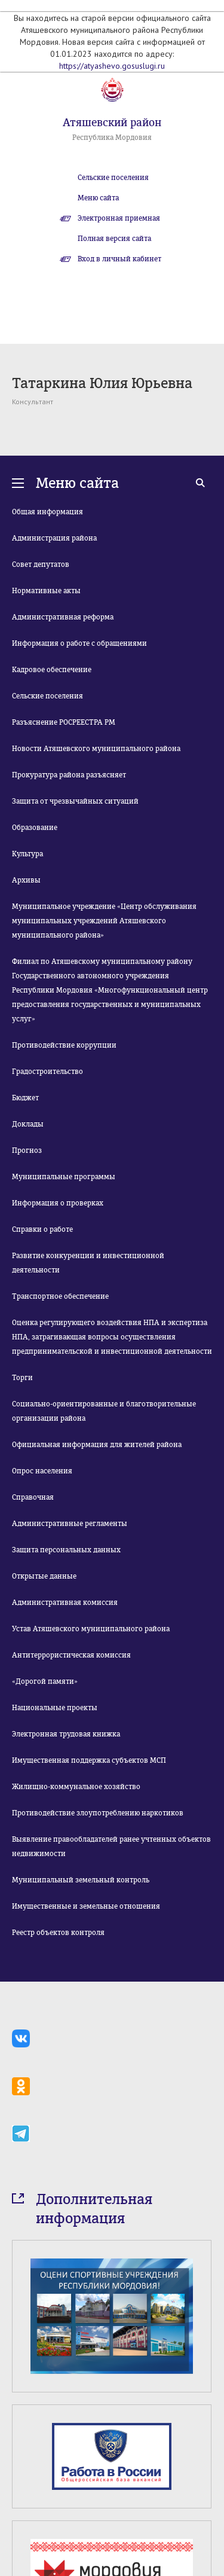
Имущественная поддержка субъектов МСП (89, 1760)
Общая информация (47, 512)
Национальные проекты (54, 1708)
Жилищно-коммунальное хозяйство (76, 1787)
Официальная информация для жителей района (97, 1444)
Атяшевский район (112, 122)
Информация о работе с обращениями (79, 643)
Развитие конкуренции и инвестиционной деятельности (88, 1263)
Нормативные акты (46, 591)
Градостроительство (47, 1071)
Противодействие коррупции (64, 1045)
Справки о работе (42, 1229)
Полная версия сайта (114, 238)
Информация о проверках (57, 1203)
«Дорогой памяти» (45, 1681)
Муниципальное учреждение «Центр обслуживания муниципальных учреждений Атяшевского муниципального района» (104, 920)
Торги (22, 1378)
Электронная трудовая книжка (66, 1734)
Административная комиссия (65, 1602)
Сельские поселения (113, 177)
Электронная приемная (119, 218)
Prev (19, 2485)
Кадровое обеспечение (51, 670)
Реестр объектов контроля (58, 1932)
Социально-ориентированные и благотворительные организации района (104, 1411)
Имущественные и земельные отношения (86, 1906)
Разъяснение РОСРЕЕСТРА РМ (63, 722)
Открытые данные (44, 1576)
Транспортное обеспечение (60, 1296)
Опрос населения (42, 1471)
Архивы (26, 880)
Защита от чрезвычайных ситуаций (75, 801)
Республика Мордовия (112, 137)
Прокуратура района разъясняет (69, 775)
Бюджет (25, 1098)
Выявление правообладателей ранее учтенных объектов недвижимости (111, 1846)
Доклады (28, 1124)
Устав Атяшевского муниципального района (91, 1629)
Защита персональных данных (66, 1550)
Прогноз (27, 1150)
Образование (34, 827)
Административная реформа (62, 617)
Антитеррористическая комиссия (71, 1655)
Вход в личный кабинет (119, 259)
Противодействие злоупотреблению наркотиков (97, 1813)
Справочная (33, 1497)
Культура (27, 854)
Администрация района (54, 538)
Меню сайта (98, 198)
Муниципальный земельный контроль (80, 1880)
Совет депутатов (40, 564)
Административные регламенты (69, 1523)
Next (205, 2485)
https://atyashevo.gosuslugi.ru (112, 65)
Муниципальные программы (63, 1177)
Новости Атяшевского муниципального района (96, 748)
